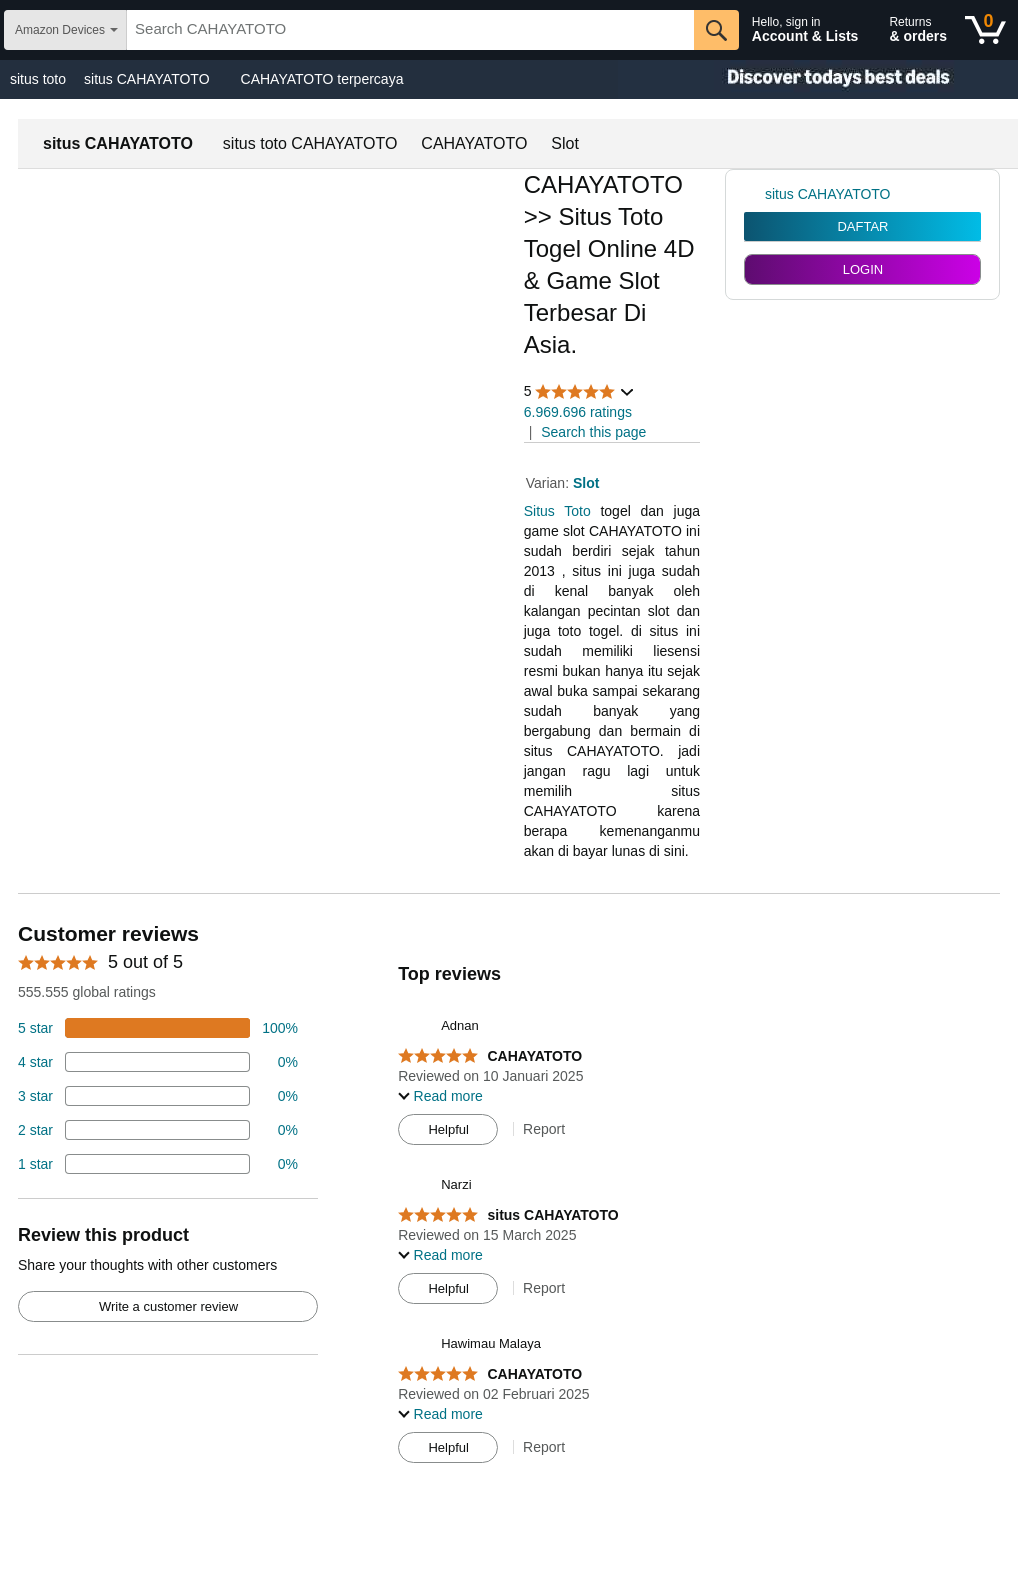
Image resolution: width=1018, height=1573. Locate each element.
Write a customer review (168, 1306)
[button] (580, 391)
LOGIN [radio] (863, 269)
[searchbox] (410, 30)
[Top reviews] (509, 1198)
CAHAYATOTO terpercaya (322, 79)
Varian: (549, 483)
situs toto (38, 79)
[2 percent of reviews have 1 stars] (158, 1164)
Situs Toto (557, 511)
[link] (754, 194)
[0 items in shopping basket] (985, 30)
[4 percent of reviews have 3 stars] (158, 1096)
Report (544, 1129)
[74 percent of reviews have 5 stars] (158, 1028)
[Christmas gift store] (818, 79)
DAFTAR (862, 226)
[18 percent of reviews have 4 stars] (158, 1062)
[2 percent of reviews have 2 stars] (158, 1130)
